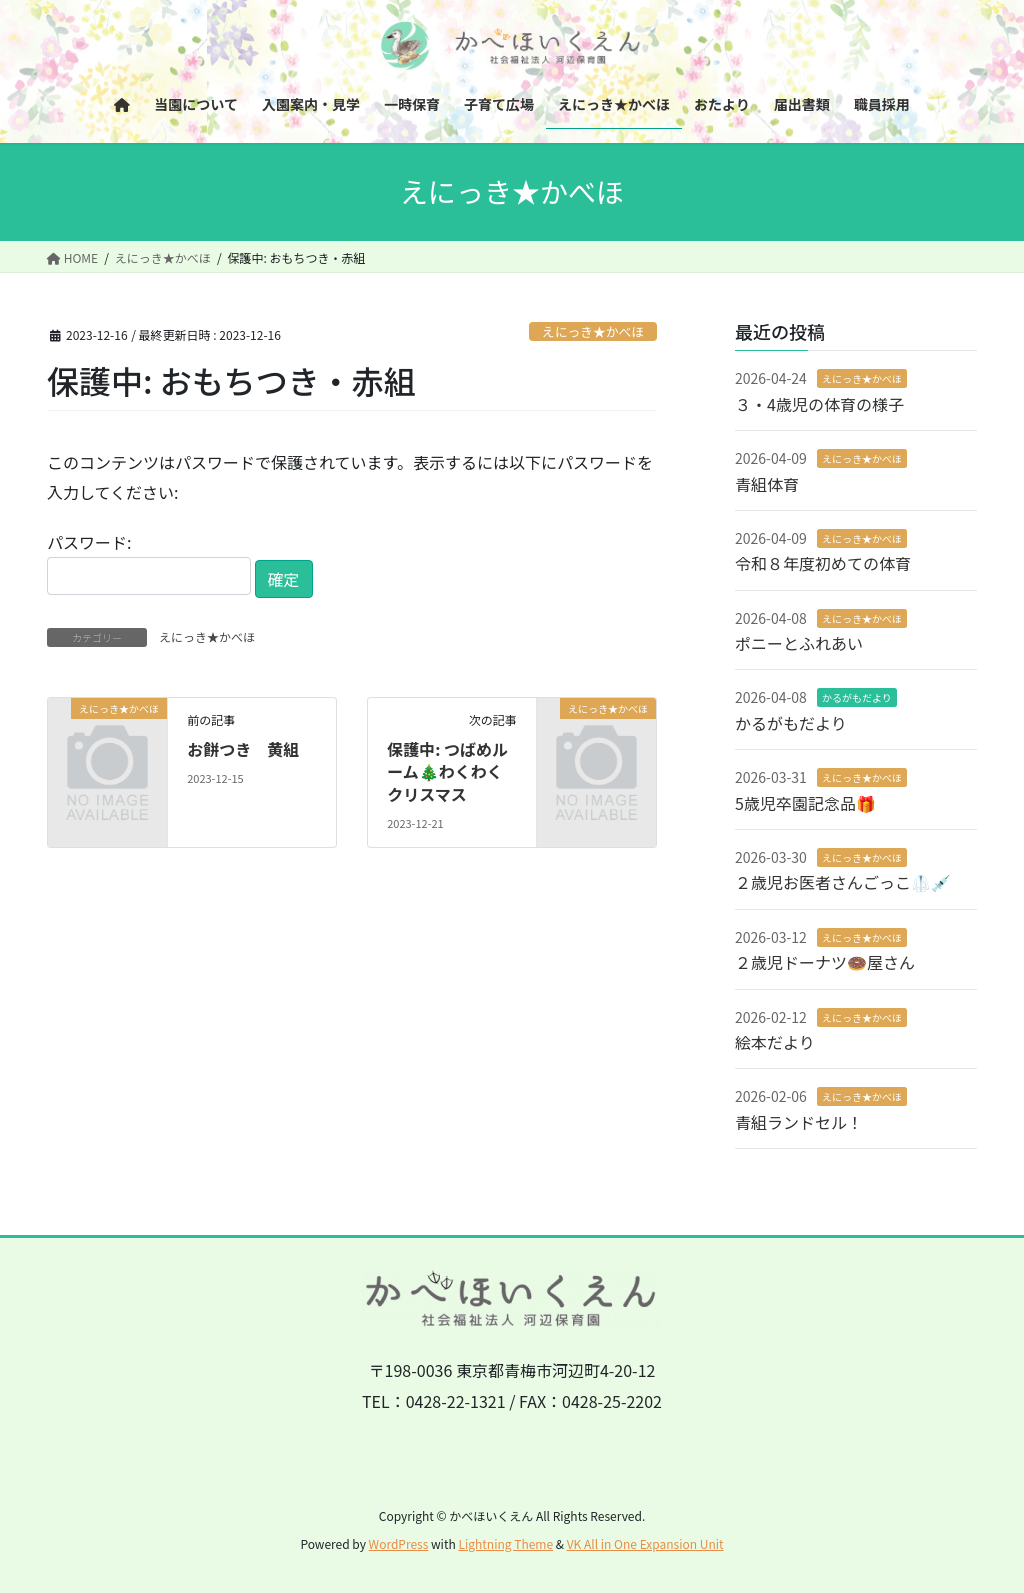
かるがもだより (857, 697)
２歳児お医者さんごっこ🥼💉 (843, 882)
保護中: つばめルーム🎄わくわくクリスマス (447, 771)
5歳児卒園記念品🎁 (805, 803)
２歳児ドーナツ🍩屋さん (825, 962)
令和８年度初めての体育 (823, 563)
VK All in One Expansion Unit (645, 1543)
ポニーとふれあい (799, 643)
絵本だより (775, 1042)
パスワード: (149, 562)
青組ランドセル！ (799, 1122)
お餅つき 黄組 (243, 749)
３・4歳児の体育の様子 (819, 404)
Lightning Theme (505, 1543)
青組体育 (767, 484)
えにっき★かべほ (593, 331)
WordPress (399, 1543)
